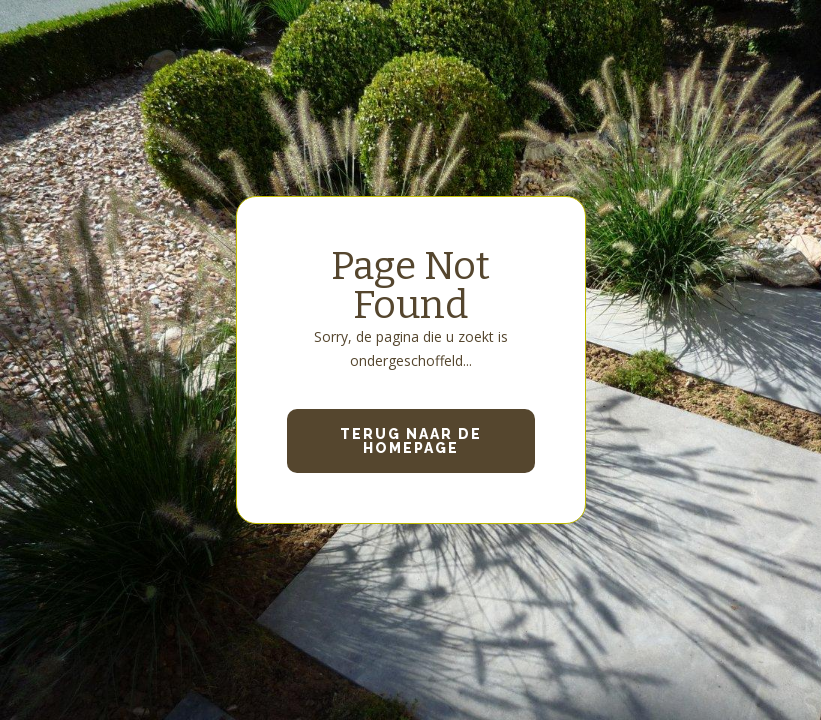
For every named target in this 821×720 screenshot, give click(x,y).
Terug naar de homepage (411, 441)
